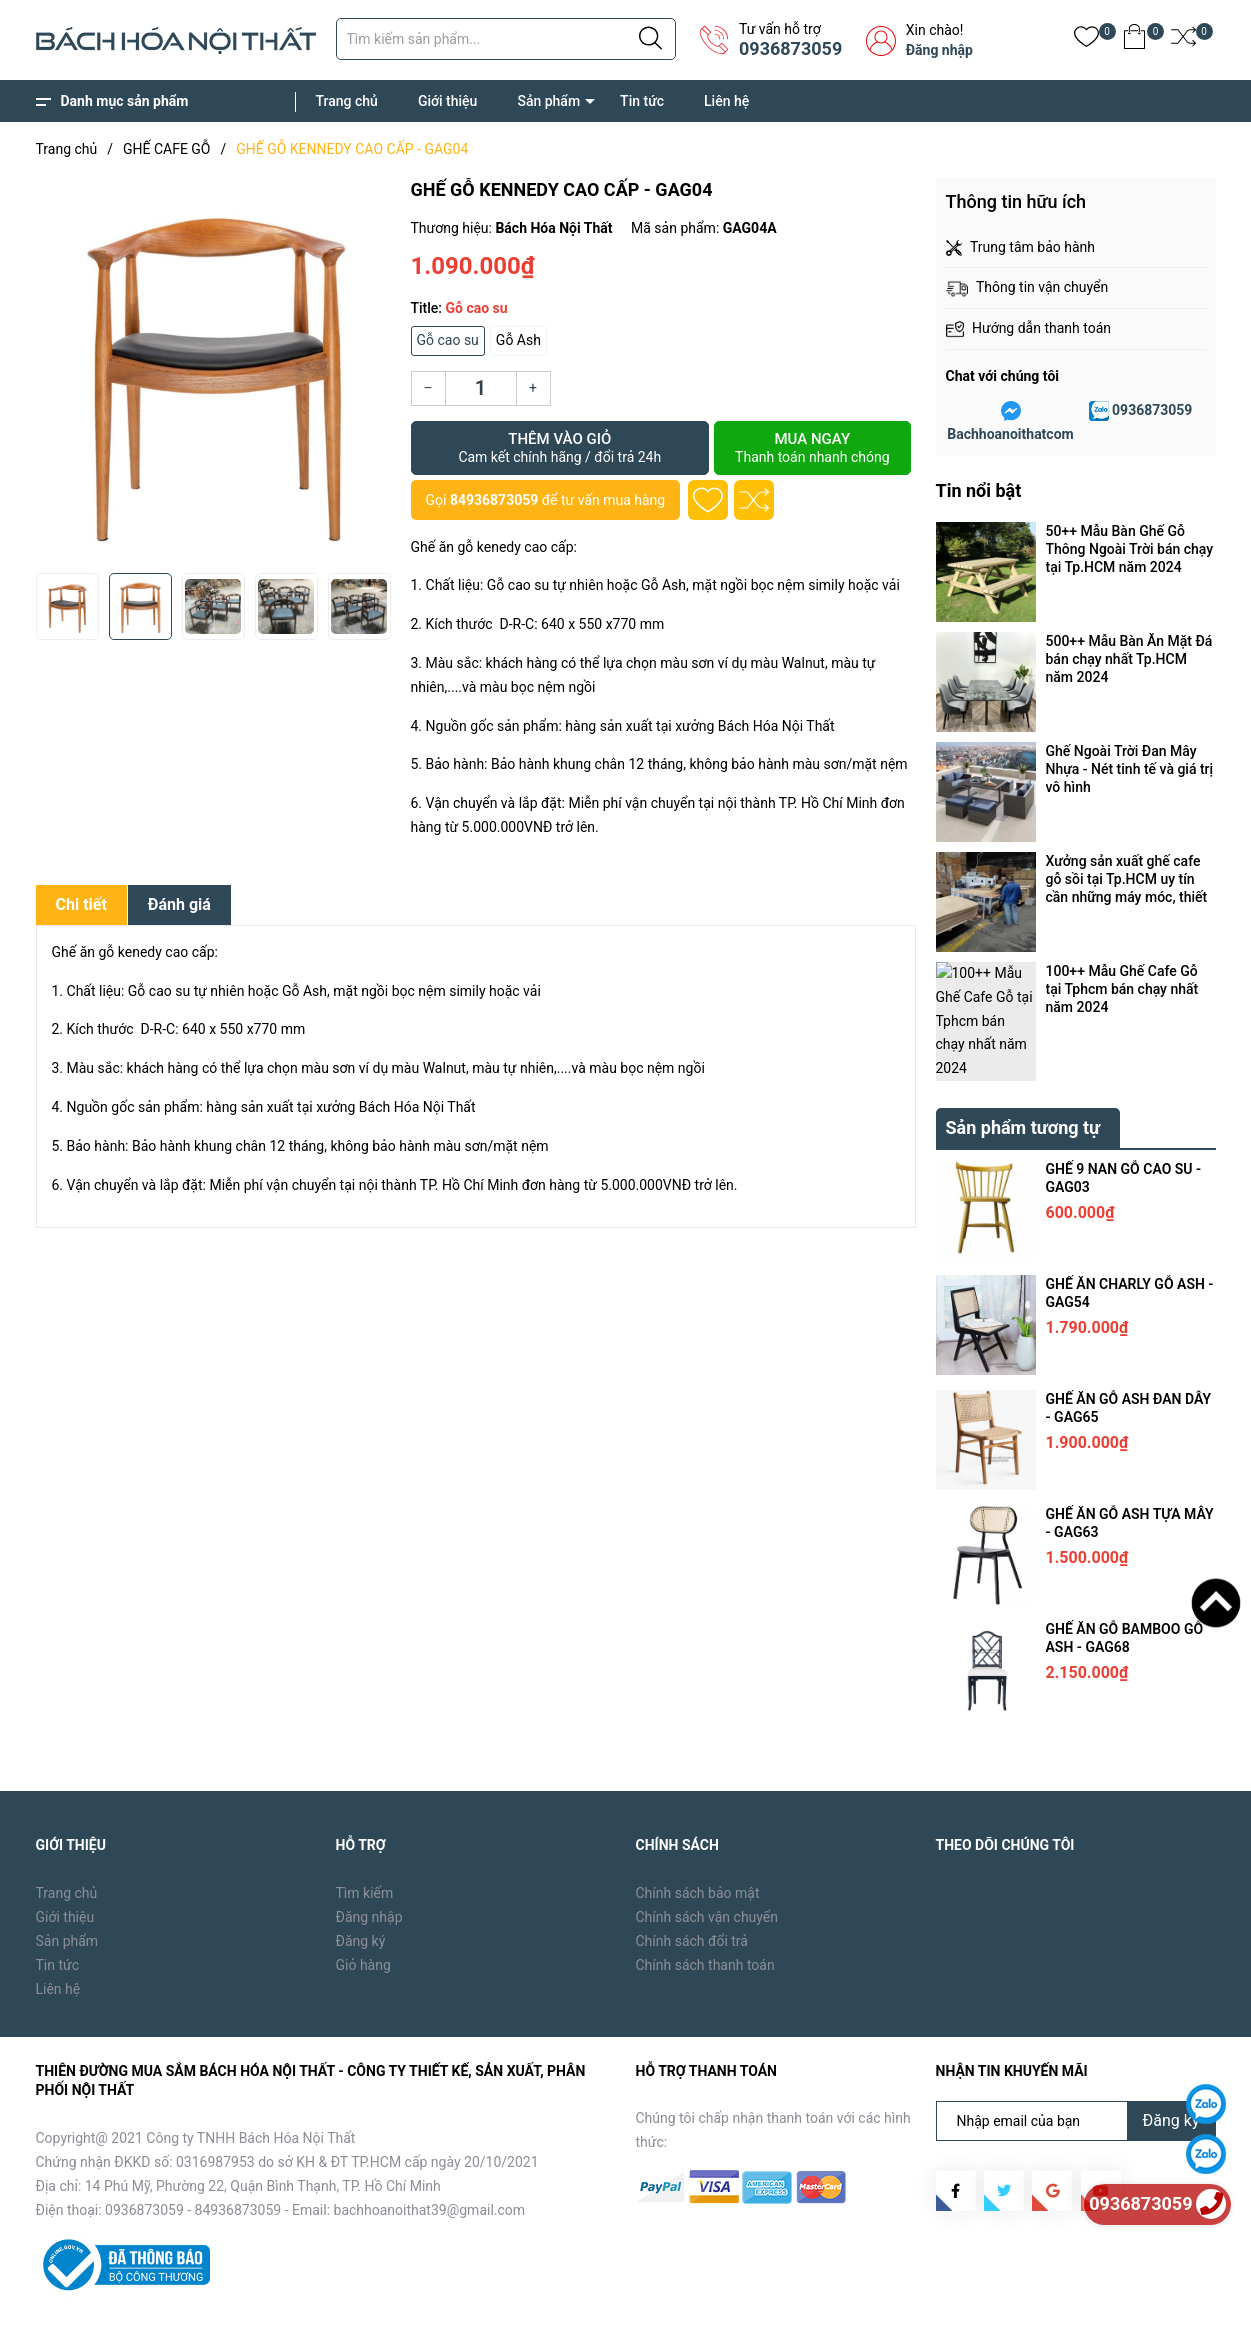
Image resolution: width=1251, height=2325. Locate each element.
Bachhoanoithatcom (1010, 434)
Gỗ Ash (518, 340)
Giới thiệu (448, 101)
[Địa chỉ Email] (1076, 2056)
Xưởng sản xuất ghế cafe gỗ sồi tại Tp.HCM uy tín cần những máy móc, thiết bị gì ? (1127, 879)
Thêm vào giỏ (560, 448)
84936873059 (494, 500)
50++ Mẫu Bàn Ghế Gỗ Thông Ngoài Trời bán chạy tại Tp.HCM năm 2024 (1130, 549)
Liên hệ (726, 101)
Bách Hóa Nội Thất (205, 2295)
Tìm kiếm (365, 1828)
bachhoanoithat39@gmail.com (430, 2145)
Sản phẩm (548, 101)
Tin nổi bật (979, 490)
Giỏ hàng (363, 1900)
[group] (214, 370)
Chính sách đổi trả (692, 1876)
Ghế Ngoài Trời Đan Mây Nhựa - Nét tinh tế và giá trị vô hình (1130, 769)
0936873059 (790, 48)
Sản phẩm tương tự (1023, 1062)
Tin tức (642, 101)
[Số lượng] (481, 388)
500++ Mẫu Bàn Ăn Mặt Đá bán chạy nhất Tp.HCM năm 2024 (1129, 659)
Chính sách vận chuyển (707, 1852)
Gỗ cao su (448, 340)
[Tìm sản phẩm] (506, 39)
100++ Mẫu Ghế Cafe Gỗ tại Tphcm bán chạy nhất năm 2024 (1122, 989)
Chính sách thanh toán (705, 1900)
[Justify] (650, 39)
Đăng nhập (939, 50)
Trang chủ (347, 101)
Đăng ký (361, 1876)
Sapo (357, 2295)
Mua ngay (812, 448)
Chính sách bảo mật (698, 1828)
